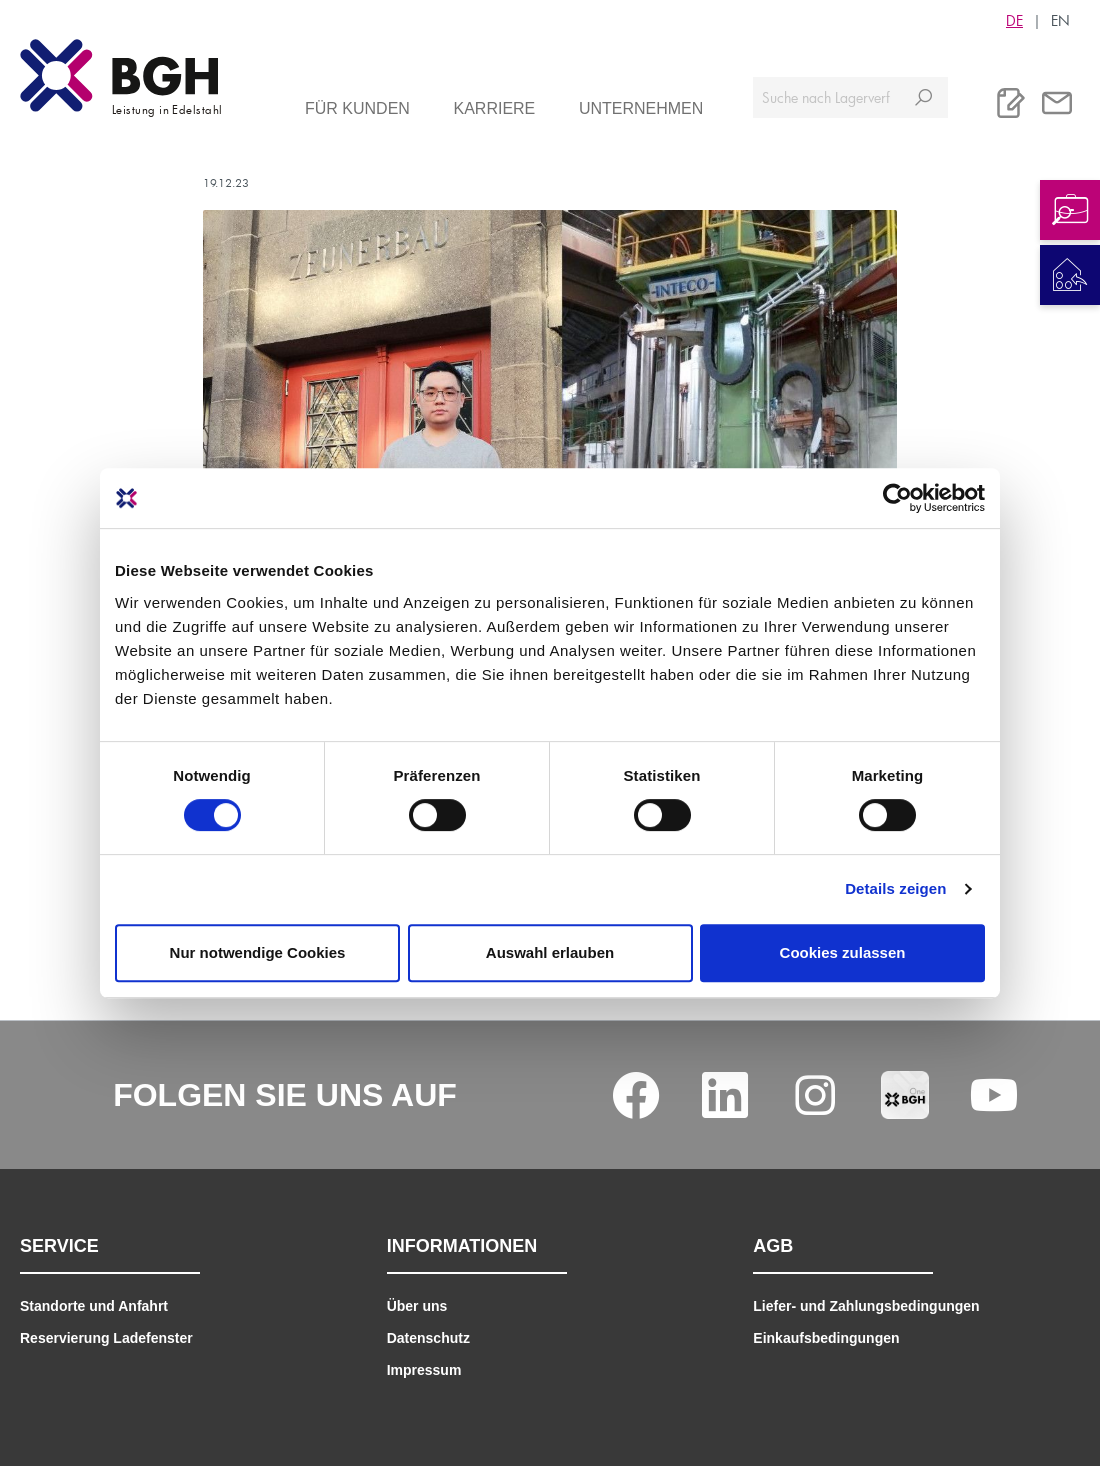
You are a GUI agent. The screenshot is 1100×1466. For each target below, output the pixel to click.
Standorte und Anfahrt (94, 1306)
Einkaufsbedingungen (826, 1338)
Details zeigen (895, 888)
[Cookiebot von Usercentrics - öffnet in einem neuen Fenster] (897, 498)
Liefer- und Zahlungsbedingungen (866, 1306)
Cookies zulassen (843, 952)
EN (1060, 20)
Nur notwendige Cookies (258, 952)
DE (1014, 20)
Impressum (424, 1370)
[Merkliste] (1011, 103)
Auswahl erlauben (550, 952)
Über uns (417, 1306)
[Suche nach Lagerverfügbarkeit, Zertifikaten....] (826, 97)
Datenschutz (428, 1338)
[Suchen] (923, 97)
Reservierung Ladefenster (106, 1338)
